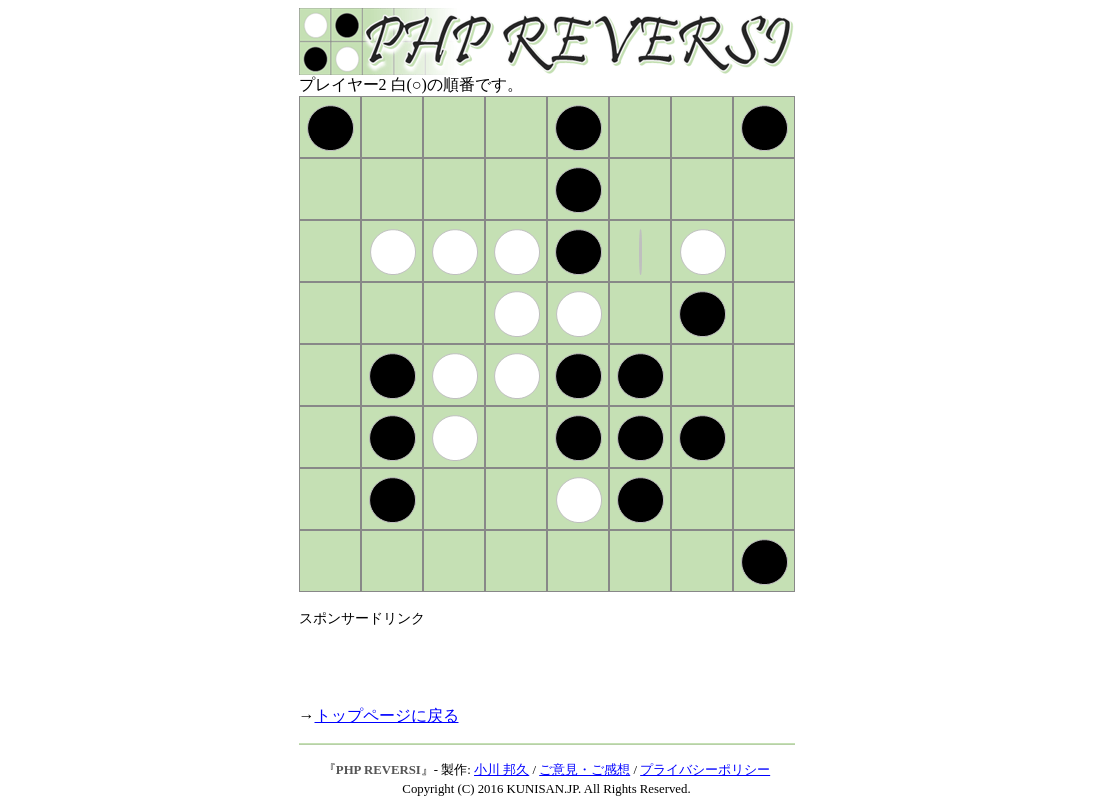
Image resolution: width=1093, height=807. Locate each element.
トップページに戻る (387, 715)
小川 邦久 (501, 770)
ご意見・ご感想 (584, 770)
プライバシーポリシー (705, 770)
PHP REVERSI (378, 770)
